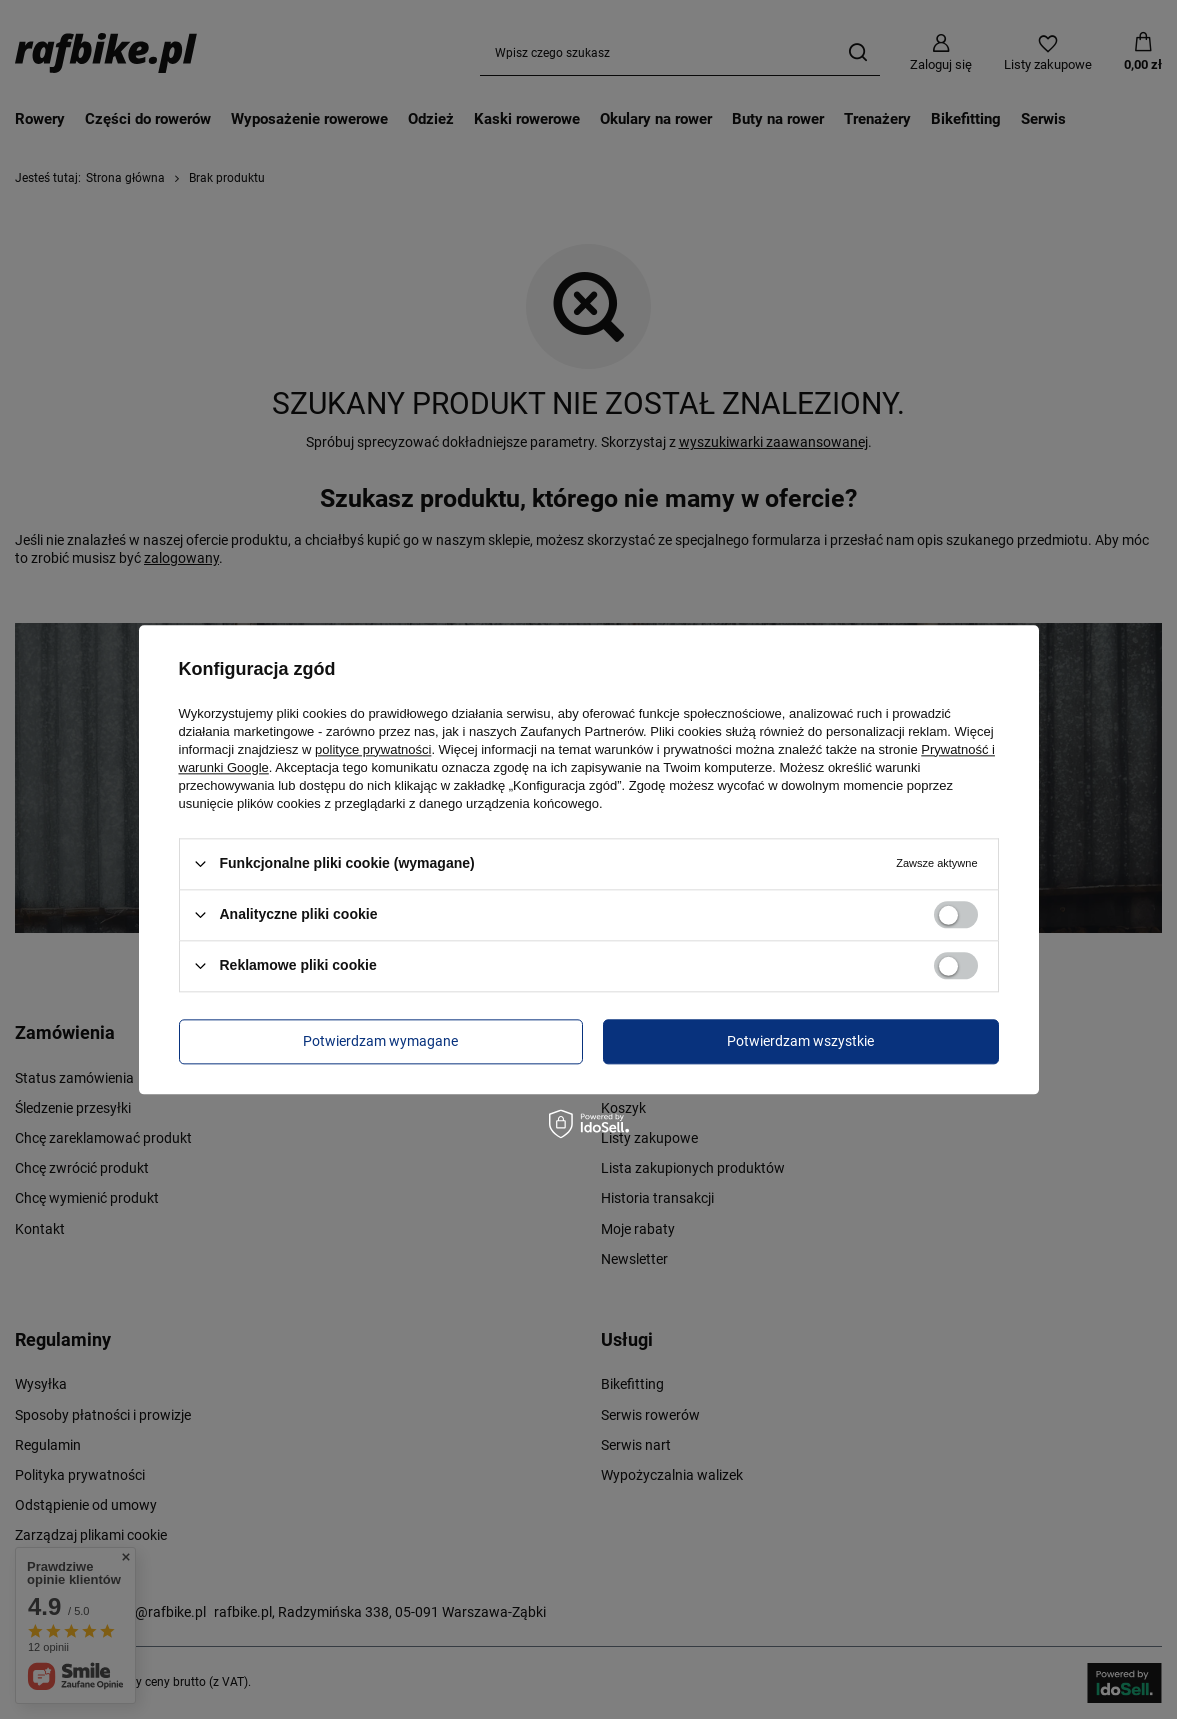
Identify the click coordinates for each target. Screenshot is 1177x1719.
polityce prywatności (373, 749)
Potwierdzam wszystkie (800, 1041)
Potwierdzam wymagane (380, 1041)
